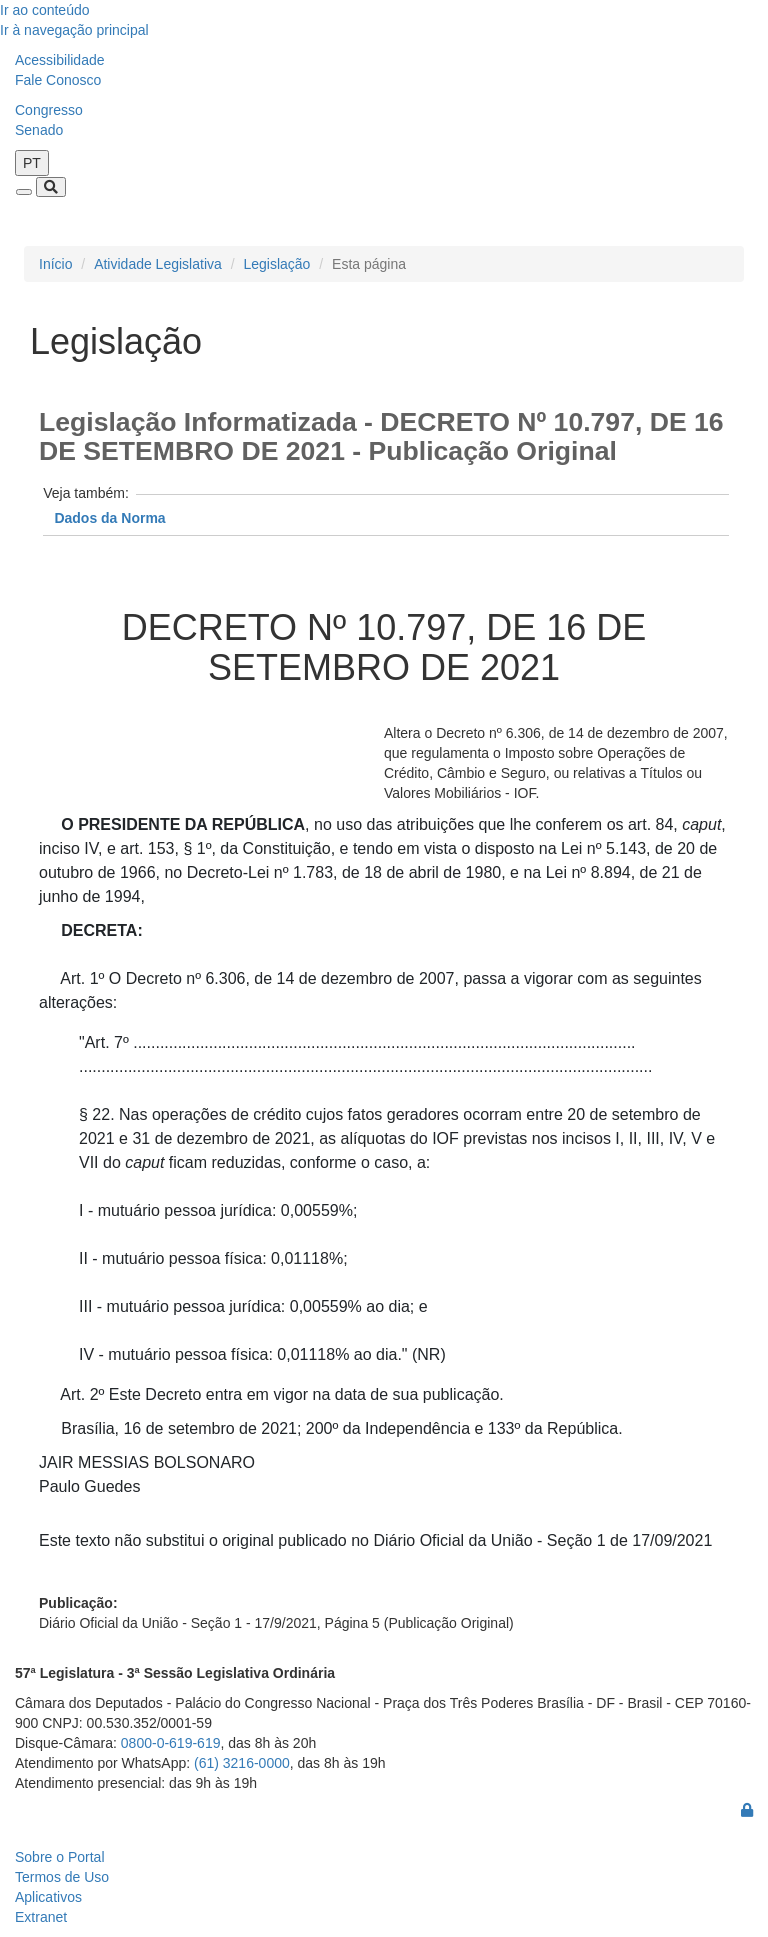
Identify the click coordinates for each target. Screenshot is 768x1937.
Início (55, 264)
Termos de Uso (62, 1877)
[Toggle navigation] (24, 192)
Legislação (276, 264)
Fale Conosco (58, 80)
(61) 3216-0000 (242, 1763)
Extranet (41, 1917)
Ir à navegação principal (74, 30)
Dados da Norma (109, 518)
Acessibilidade (60, 60)
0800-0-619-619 (171, 1743)
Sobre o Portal (60, 1857)
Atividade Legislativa (158, 264)
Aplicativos (48, 1897)
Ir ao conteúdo (45, 10)
